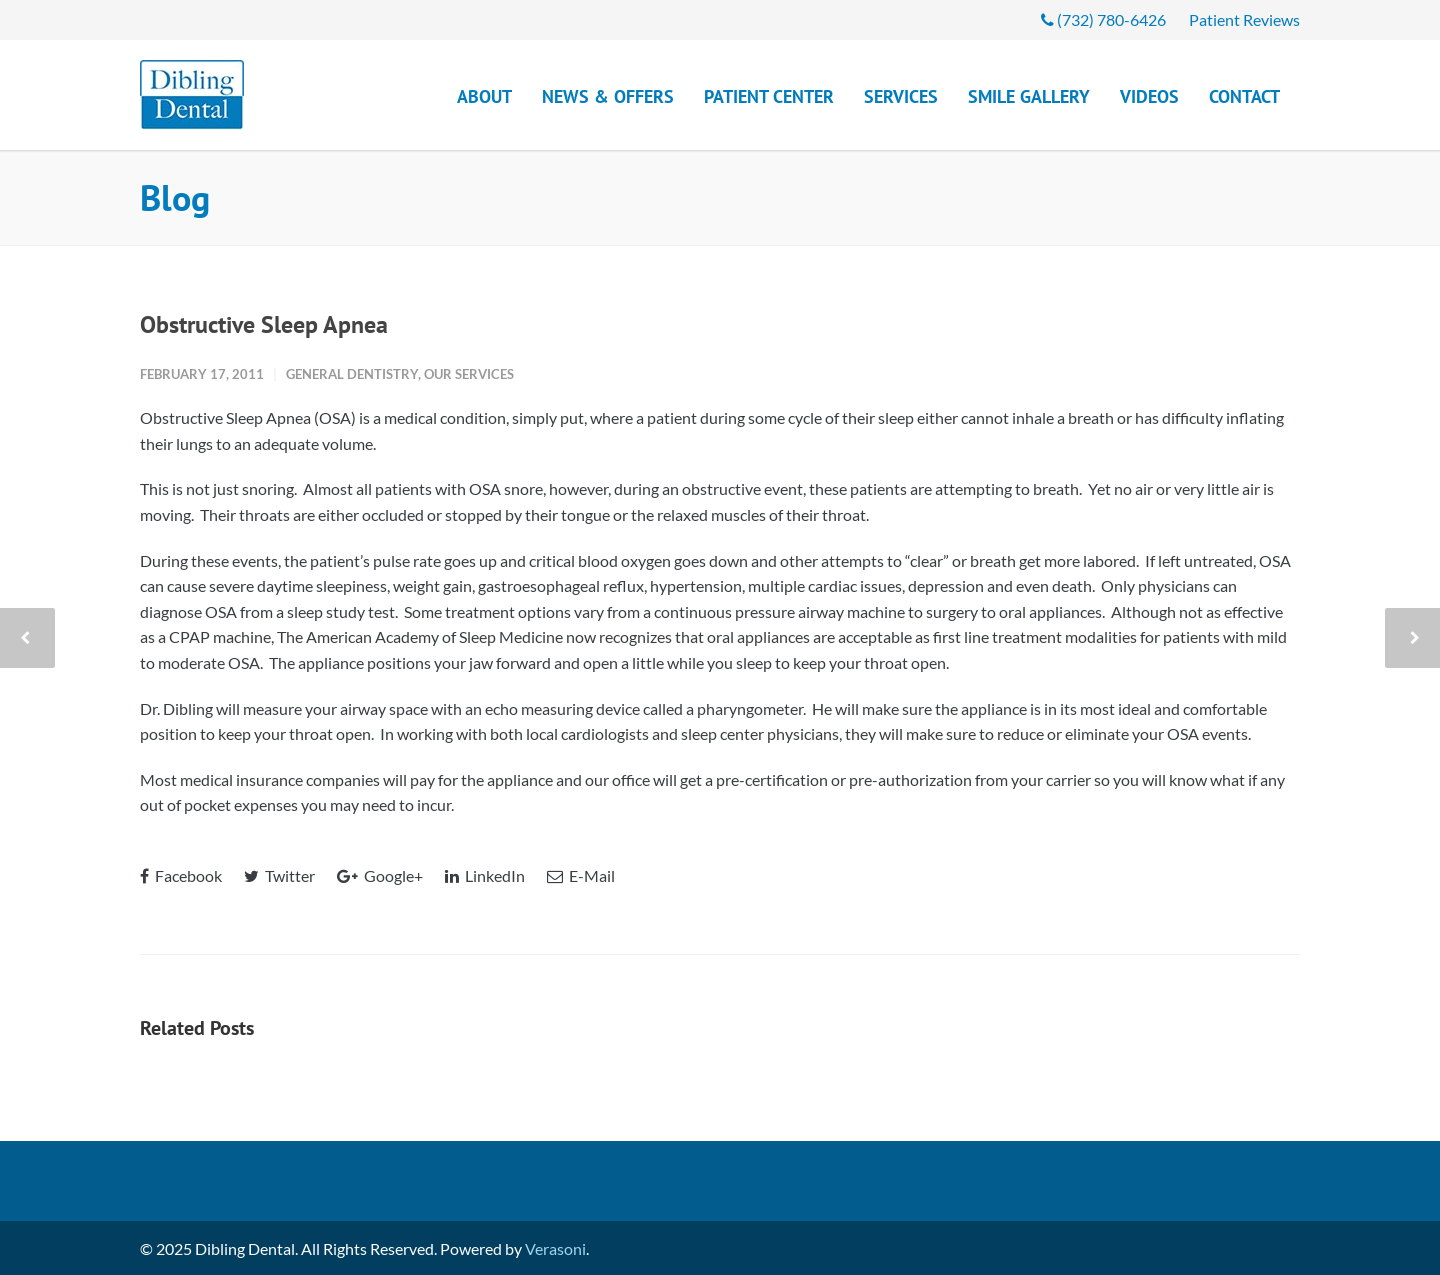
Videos (1149, 96)
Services (901, 96)
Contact (1244, 96)
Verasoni (555, 1248)
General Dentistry (352, 374)
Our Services (469, 374)
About (484, 96)
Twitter (279, 875)
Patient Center (769, 96)
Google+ (380, 875)
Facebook (181, 875)
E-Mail (581, 875)
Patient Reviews (1244, 20)
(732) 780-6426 (1103, 20)
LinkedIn (485, 875)
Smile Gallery (1029, 96)
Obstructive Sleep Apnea (264, 324)
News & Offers (608, 96)
